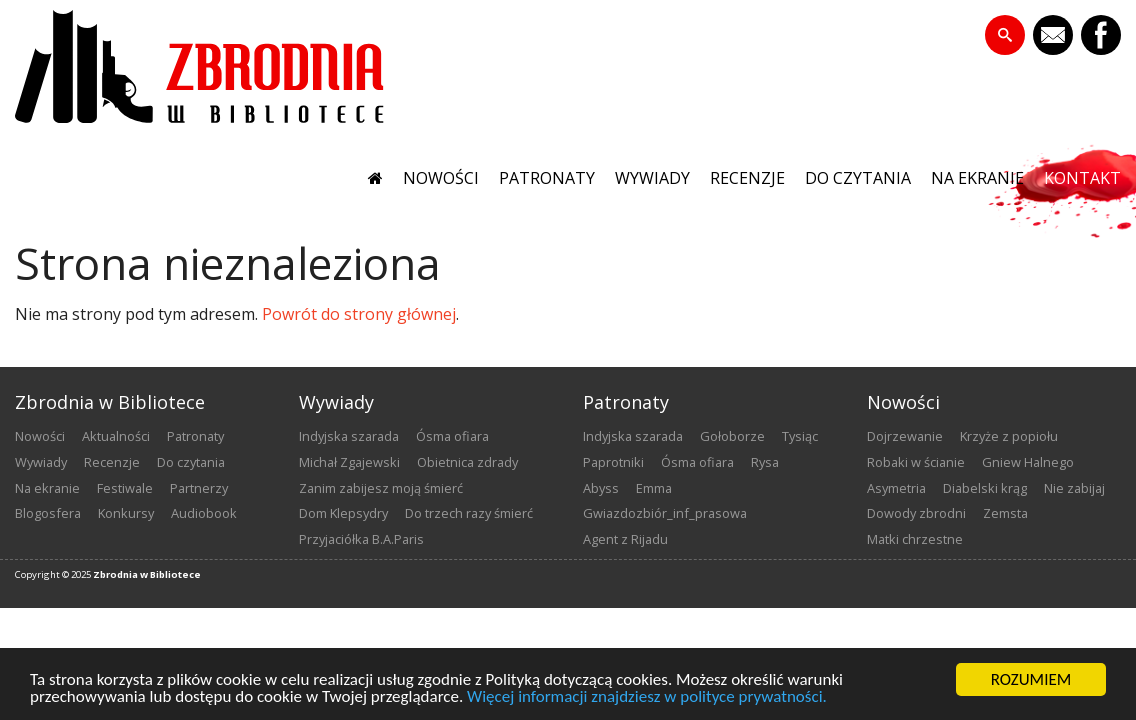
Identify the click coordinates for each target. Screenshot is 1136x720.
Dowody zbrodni (916, 513)
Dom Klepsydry (343, 513)
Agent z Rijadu (625, 539)
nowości (441, 178)
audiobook (204, 513)
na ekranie (977, 178)
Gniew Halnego (1028, 462)
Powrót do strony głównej (359, 314)
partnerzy (199, 488)
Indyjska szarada (349, 436)
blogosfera (48, 513)
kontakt (1082, 178)
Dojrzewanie (905, 436)
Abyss (601, 488)
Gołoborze (732, 436)
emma (654, 488)
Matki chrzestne (915, 539)
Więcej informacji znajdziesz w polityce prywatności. (647, 697)
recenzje (747, 178)
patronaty (547, 178)
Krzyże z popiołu (1009, 436)
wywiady (652, 178)
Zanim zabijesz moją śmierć (381, 488)
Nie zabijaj (1074, 488)
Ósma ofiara (452, 436)
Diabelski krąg (985, 488)
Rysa (765, 462)
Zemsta (1005, 513)
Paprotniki (613, 462)
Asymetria (896, 488)
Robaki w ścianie (916, 462)
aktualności (116, 436)
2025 (81, 574)
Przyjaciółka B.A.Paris (361, 539)
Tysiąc (800, 436)
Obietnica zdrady (467, 462)
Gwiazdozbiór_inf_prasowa (665, 513)
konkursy (126, 513)
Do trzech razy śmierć (469, 513)
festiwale (125, 488)
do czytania (858, 178)
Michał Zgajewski (349, 462)
